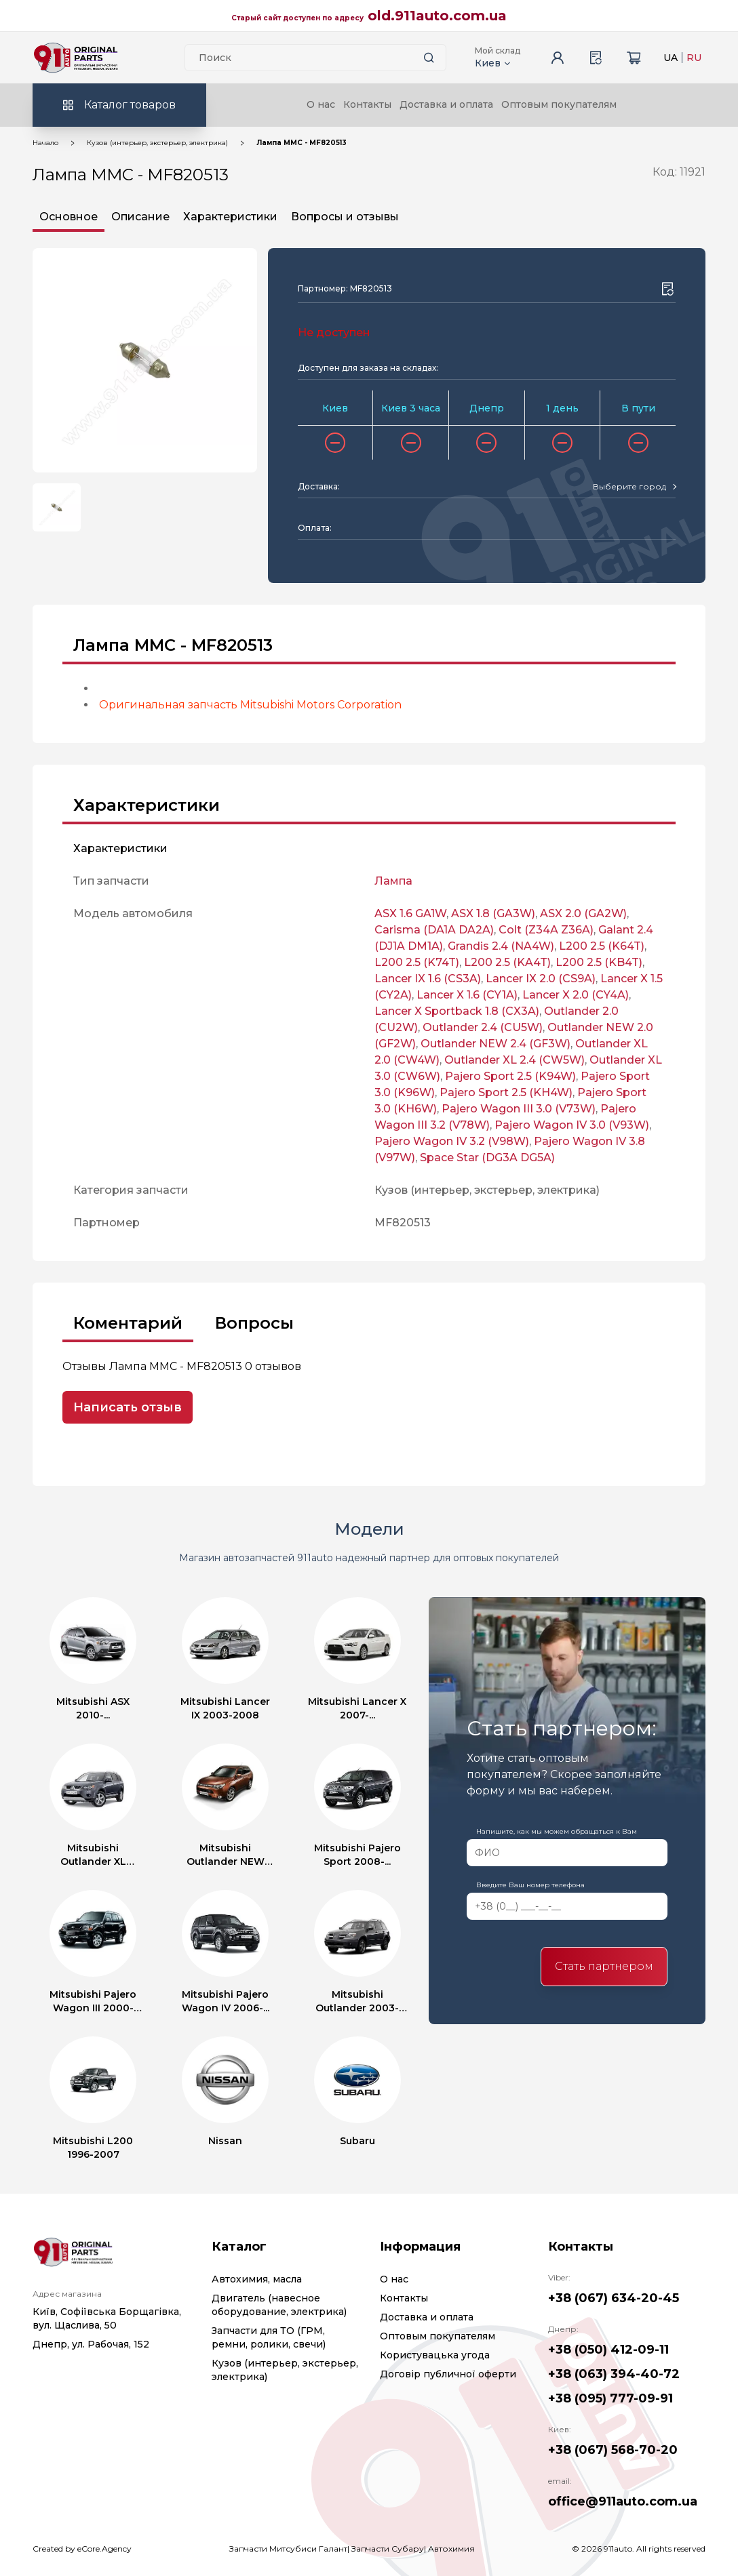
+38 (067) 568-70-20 (613, 2449)
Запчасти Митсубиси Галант (288, 2548)
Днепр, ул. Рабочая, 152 (91, 2344)
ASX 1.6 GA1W (410, 913)
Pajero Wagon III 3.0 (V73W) (519, 1108)
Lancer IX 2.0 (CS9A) (541, 978)
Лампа (393, 880)
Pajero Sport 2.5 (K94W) (510, 1076)
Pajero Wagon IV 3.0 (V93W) (571, 1125)
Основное (68, 216)
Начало (45, 142)
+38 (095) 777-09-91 (610, 2398)
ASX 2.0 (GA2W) (583, 913)
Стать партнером (604, 1966)
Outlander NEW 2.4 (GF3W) (495, 1043)
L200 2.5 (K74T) (416, 962)
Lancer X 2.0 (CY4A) (575, 994)
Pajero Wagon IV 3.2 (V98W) (451, 1141)
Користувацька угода (435, 2355)
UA (670, 58)
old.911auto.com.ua (437, 15)
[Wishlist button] (667, 289)
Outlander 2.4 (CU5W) (483, 1027)
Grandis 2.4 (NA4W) (501, 946)
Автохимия (451, 2548)
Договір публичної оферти (448, 2374)
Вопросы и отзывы (345, 216)
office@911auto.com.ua (622, 2501)
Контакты (367, 104)
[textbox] (629, 486)
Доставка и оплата (446, 104)
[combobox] (634, 486)
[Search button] (429, 58)
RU (693, 58)
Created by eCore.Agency (82, 2548)
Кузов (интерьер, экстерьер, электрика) (157, 142)
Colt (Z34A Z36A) (546, 929)
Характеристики (230, 216)
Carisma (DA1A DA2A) (434, 929)
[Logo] (76, 58)
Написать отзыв (127, 1407)
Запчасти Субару (387, 2548)
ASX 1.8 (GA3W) (493, 913)
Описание (140, 216)
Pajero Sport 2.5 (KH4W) (506, 1092)
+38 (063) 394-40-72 (614, 2374)
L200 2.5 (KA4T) (507, 962)
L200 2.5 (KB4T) (599, 962)
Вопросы (254, 1323)
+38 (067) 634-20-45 (613, 2298)
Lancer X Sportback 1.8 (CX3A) (456, 1011)
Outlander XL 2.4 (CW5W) (514, 1059)
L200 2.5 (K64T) (601, 946)
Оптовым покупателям (559, 104)
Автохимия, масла (257, 2279)
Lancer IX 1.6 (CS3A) (427, 978)
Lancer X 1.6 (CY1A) (467, 994)
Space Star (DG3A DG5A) (487, 1157)
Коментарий (127, 1323)
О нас (321, 104)
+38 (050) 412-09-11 (608, 2349)
